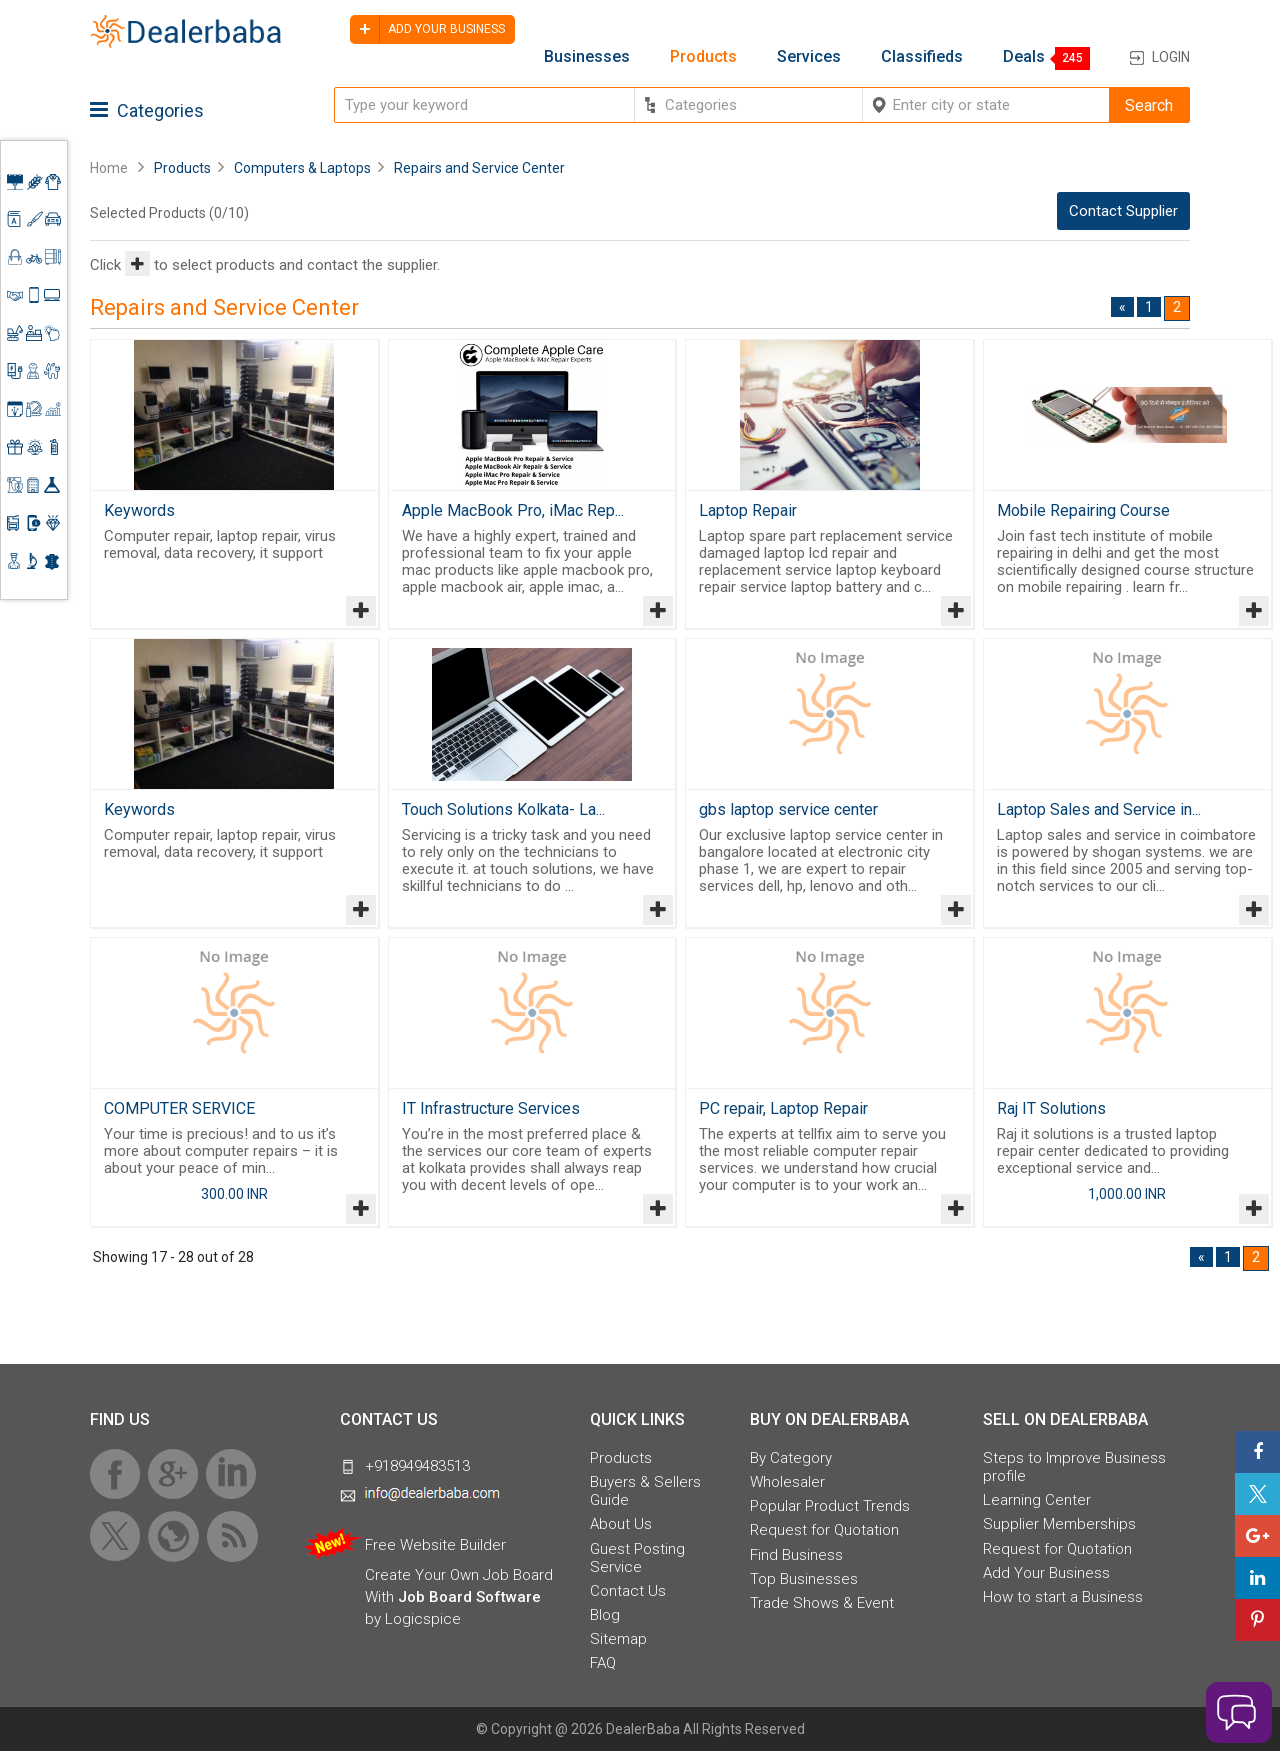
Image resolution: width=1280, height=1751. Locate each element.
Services (809, 57)
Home (109, 168)
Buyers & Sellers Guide (645, 1491)
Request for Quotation (824, 1530)
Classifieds (922, 57)
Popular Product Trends (830, 1506)
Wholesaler (787, 1482)
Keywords (139, 510)
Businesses (587, 57)
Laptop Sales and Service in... (1099, 809)
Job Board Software (469, 1597)
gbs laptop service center (788, 809)
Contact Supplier (1123, 211)
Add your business (427, 29)
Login (1171, 57)
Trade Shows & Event (822, 1603)
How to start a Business (1063, 1597)
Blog (605, 1615)
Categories (147, 110)
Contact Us (628, 1591)
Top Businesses (804, 1579)
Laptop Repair (748, 510)
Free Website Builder (435, 1545)
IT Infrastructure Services (491, 1108)
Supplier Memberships (1059, 1524)
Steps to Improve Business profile (1074, 1467)
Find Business (796, 1555)
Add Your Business (1046, 1573)
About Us (621, 1524)
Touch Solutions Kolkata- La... (503, 809)
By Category (791, 1458)
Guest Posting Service (637, 1558)
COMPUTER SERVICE (179, 1108)
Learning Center (1037, 1500)
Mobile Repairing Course (1083, 510)
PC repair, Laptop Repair (783, 1108)
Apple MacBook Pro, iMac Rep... (513, 510)
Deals (1024, 57)
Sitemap (618, 1639)
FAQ (603, 1663)
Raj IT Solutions (1051, 1108)
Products (703, 57)
